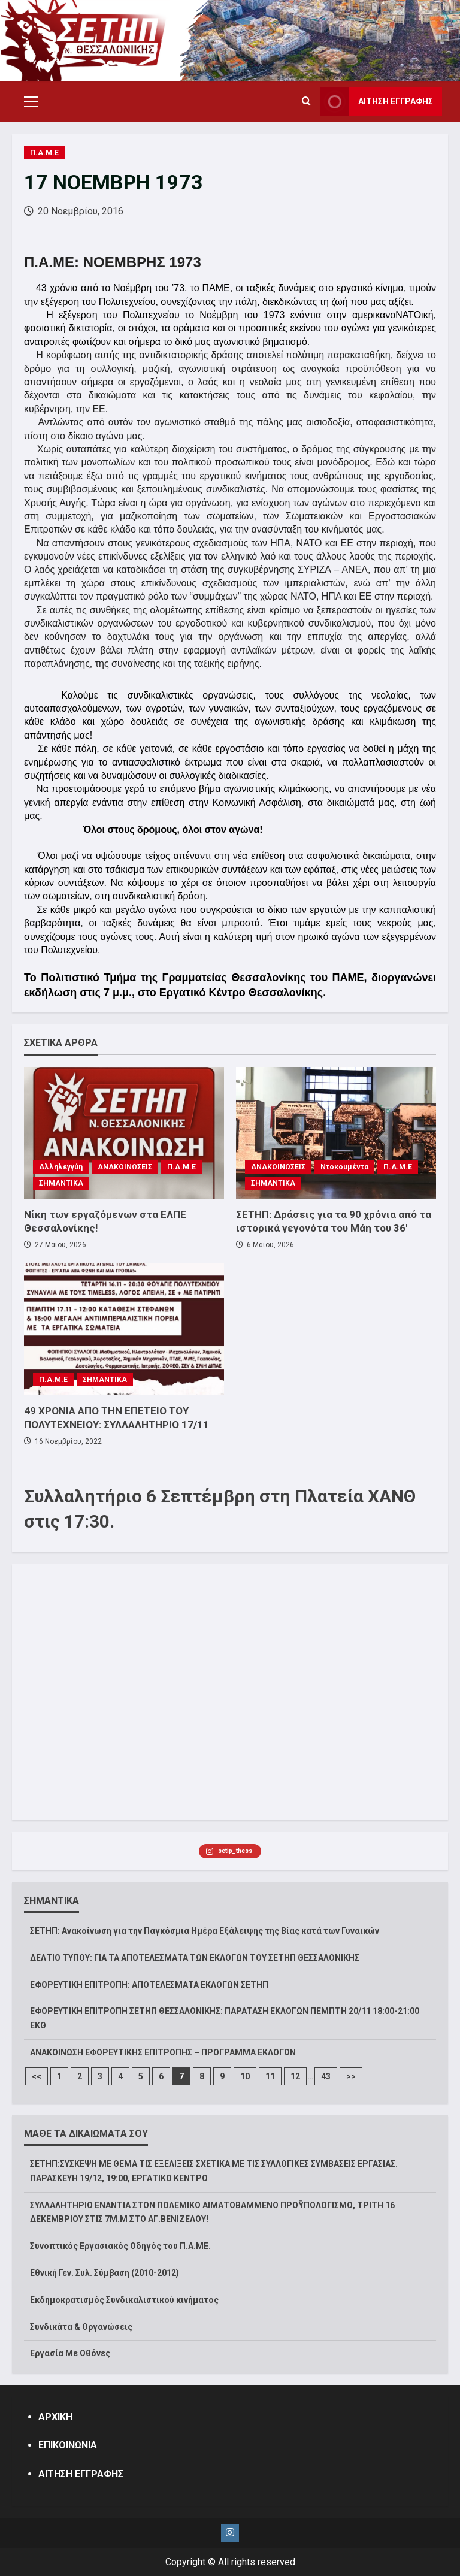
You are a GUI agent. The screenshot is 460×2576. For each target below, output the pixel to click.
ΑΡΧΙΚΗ (55, 2417)
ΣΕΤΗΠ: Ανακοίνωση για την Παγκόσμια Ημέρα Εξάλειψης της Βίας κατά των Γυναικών (204, 1931)
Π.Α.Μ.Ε (44, 153)
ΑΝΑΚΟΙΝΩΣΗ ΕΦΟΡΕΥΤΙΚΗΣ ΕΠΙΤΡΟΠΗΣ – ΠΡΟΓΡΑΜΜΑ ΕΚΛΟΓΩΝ (163, 2052)
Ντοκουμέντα (344, 1167)
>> (351, 2076)
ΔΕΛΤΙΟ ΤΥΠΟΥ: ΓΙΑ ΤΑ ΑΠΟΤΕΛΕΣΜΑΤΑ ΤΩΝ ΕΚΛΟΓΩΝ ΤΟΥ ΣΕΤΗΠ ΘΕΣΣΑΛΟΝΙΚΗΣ (194, 1958)
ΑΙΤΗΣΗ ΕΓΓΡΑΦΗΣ (80, 2474)
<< (36, 2076)
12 (295, 2076)
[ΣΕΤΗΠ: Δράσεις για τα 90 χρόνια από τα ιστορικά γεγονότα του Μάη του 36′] (336, 1133)
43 (326, 2076)
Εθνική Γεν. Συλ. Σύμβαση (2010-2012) (104, 2273)
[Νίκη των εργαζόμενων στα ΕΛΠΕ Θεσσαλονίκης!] (124, 1133)
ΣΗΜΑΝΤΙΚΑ (61, 1183)
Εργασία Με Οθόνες (70, 2353)
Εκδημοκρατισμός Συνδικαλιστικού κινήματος (124, 2300)
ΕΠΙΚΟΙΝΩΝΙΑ (67, 2445)
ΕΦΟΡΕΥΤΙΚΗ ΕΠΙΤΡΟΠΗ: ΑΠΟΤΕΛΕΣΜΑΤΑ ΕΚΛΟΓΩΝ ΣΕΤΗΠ (149, 1985)
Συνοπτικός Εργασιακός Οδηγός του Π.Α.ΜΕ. (120, 2246)
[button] (31, 101)
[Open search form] (306, 101)
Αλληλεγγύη (61, 1167)
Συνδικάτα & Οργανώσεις (81, 2327)
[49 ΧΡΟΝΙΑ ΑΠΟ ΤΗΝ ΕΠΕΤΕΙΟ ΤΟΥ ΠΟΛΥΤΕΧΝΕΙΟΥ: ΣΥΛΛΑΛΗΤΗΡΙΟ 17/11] (124, 1329)
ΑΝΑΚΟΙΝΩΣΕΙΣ (125, 1167)
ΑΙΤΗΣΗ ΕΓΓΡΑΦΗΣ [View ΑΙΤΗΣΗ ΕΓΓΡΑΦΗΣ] (376, 101)
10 (245, 2076)
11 (270, 2076)
